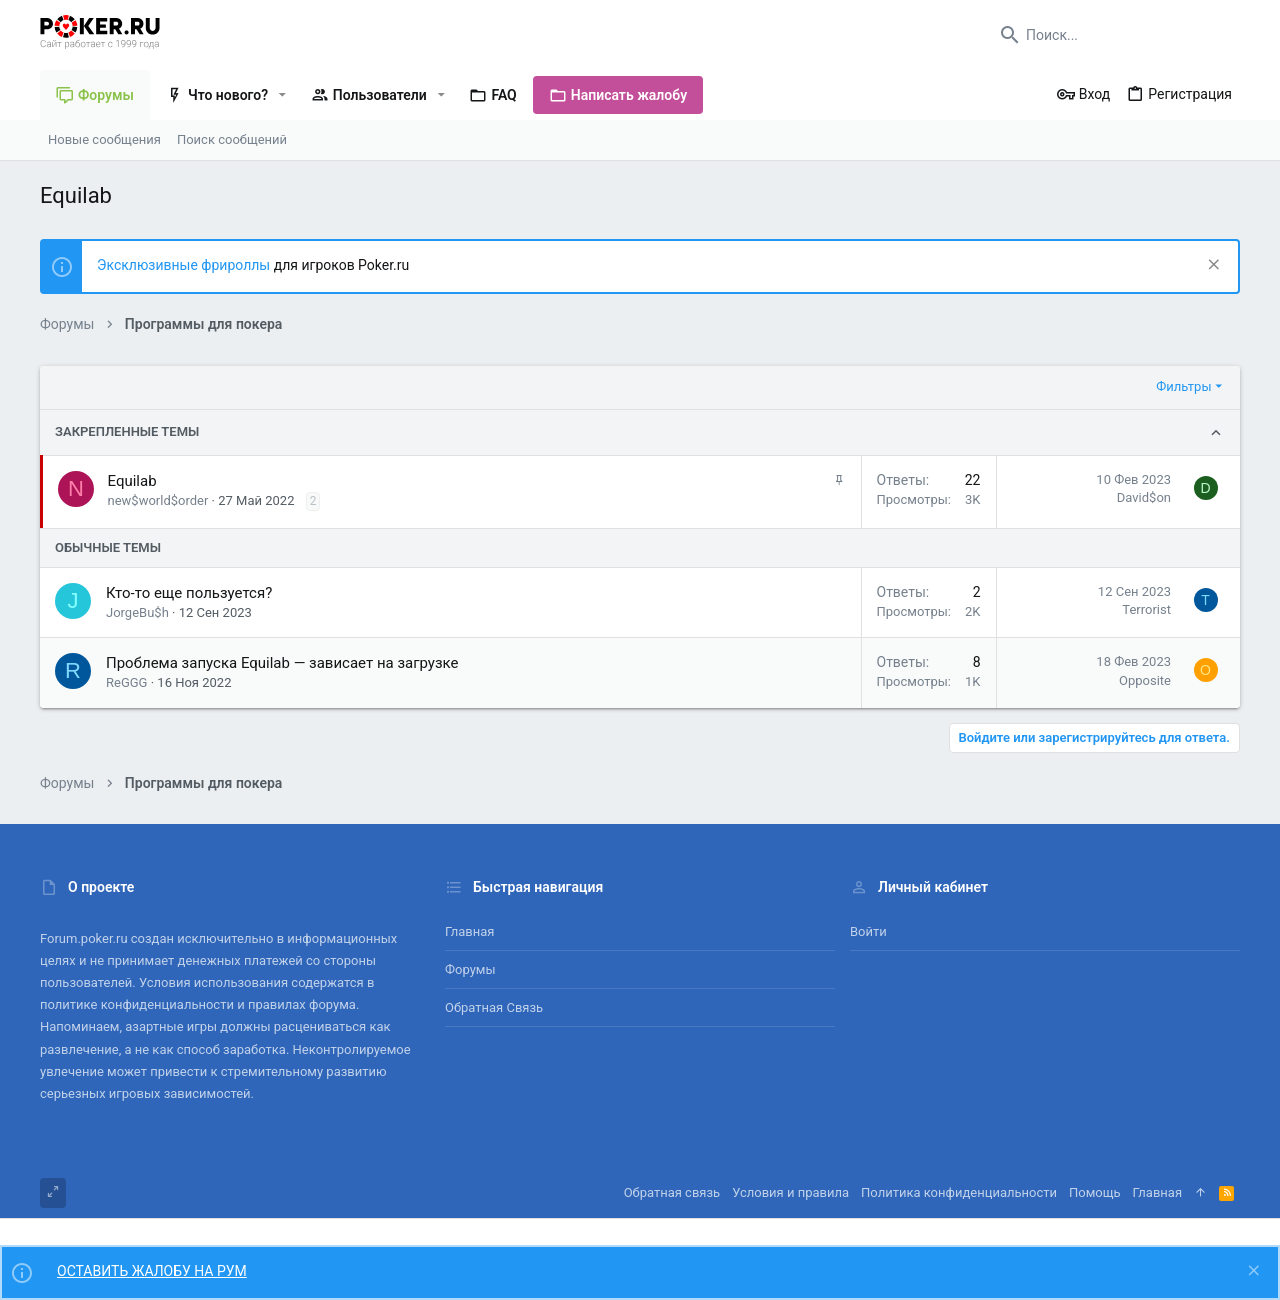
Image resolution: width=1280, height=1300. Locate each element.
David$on (1144, 497)
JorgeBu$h (137, 612)
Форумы (470, 969)
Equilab (132, 481)
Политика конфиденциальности (959, 1192)
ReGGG (126, 682)
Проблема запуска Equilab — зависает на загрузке (282, 663)
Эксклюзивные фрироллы (185, 265)
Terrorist (1146, 609)
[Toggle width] (53, 1193)
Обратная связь (494, 1007)
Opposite (1145, 680)
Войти (868, 931)
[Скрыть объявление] (1211, 266)
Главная (469, 931)
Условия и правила (790, 1192)
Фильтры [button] (1183, 386)
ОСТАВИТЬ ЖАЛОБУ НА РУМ (152, 1271)
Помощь (1095, 1192)
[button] (282, 95)
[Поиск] (1115, 35)
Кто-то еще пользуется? (189, 593)
